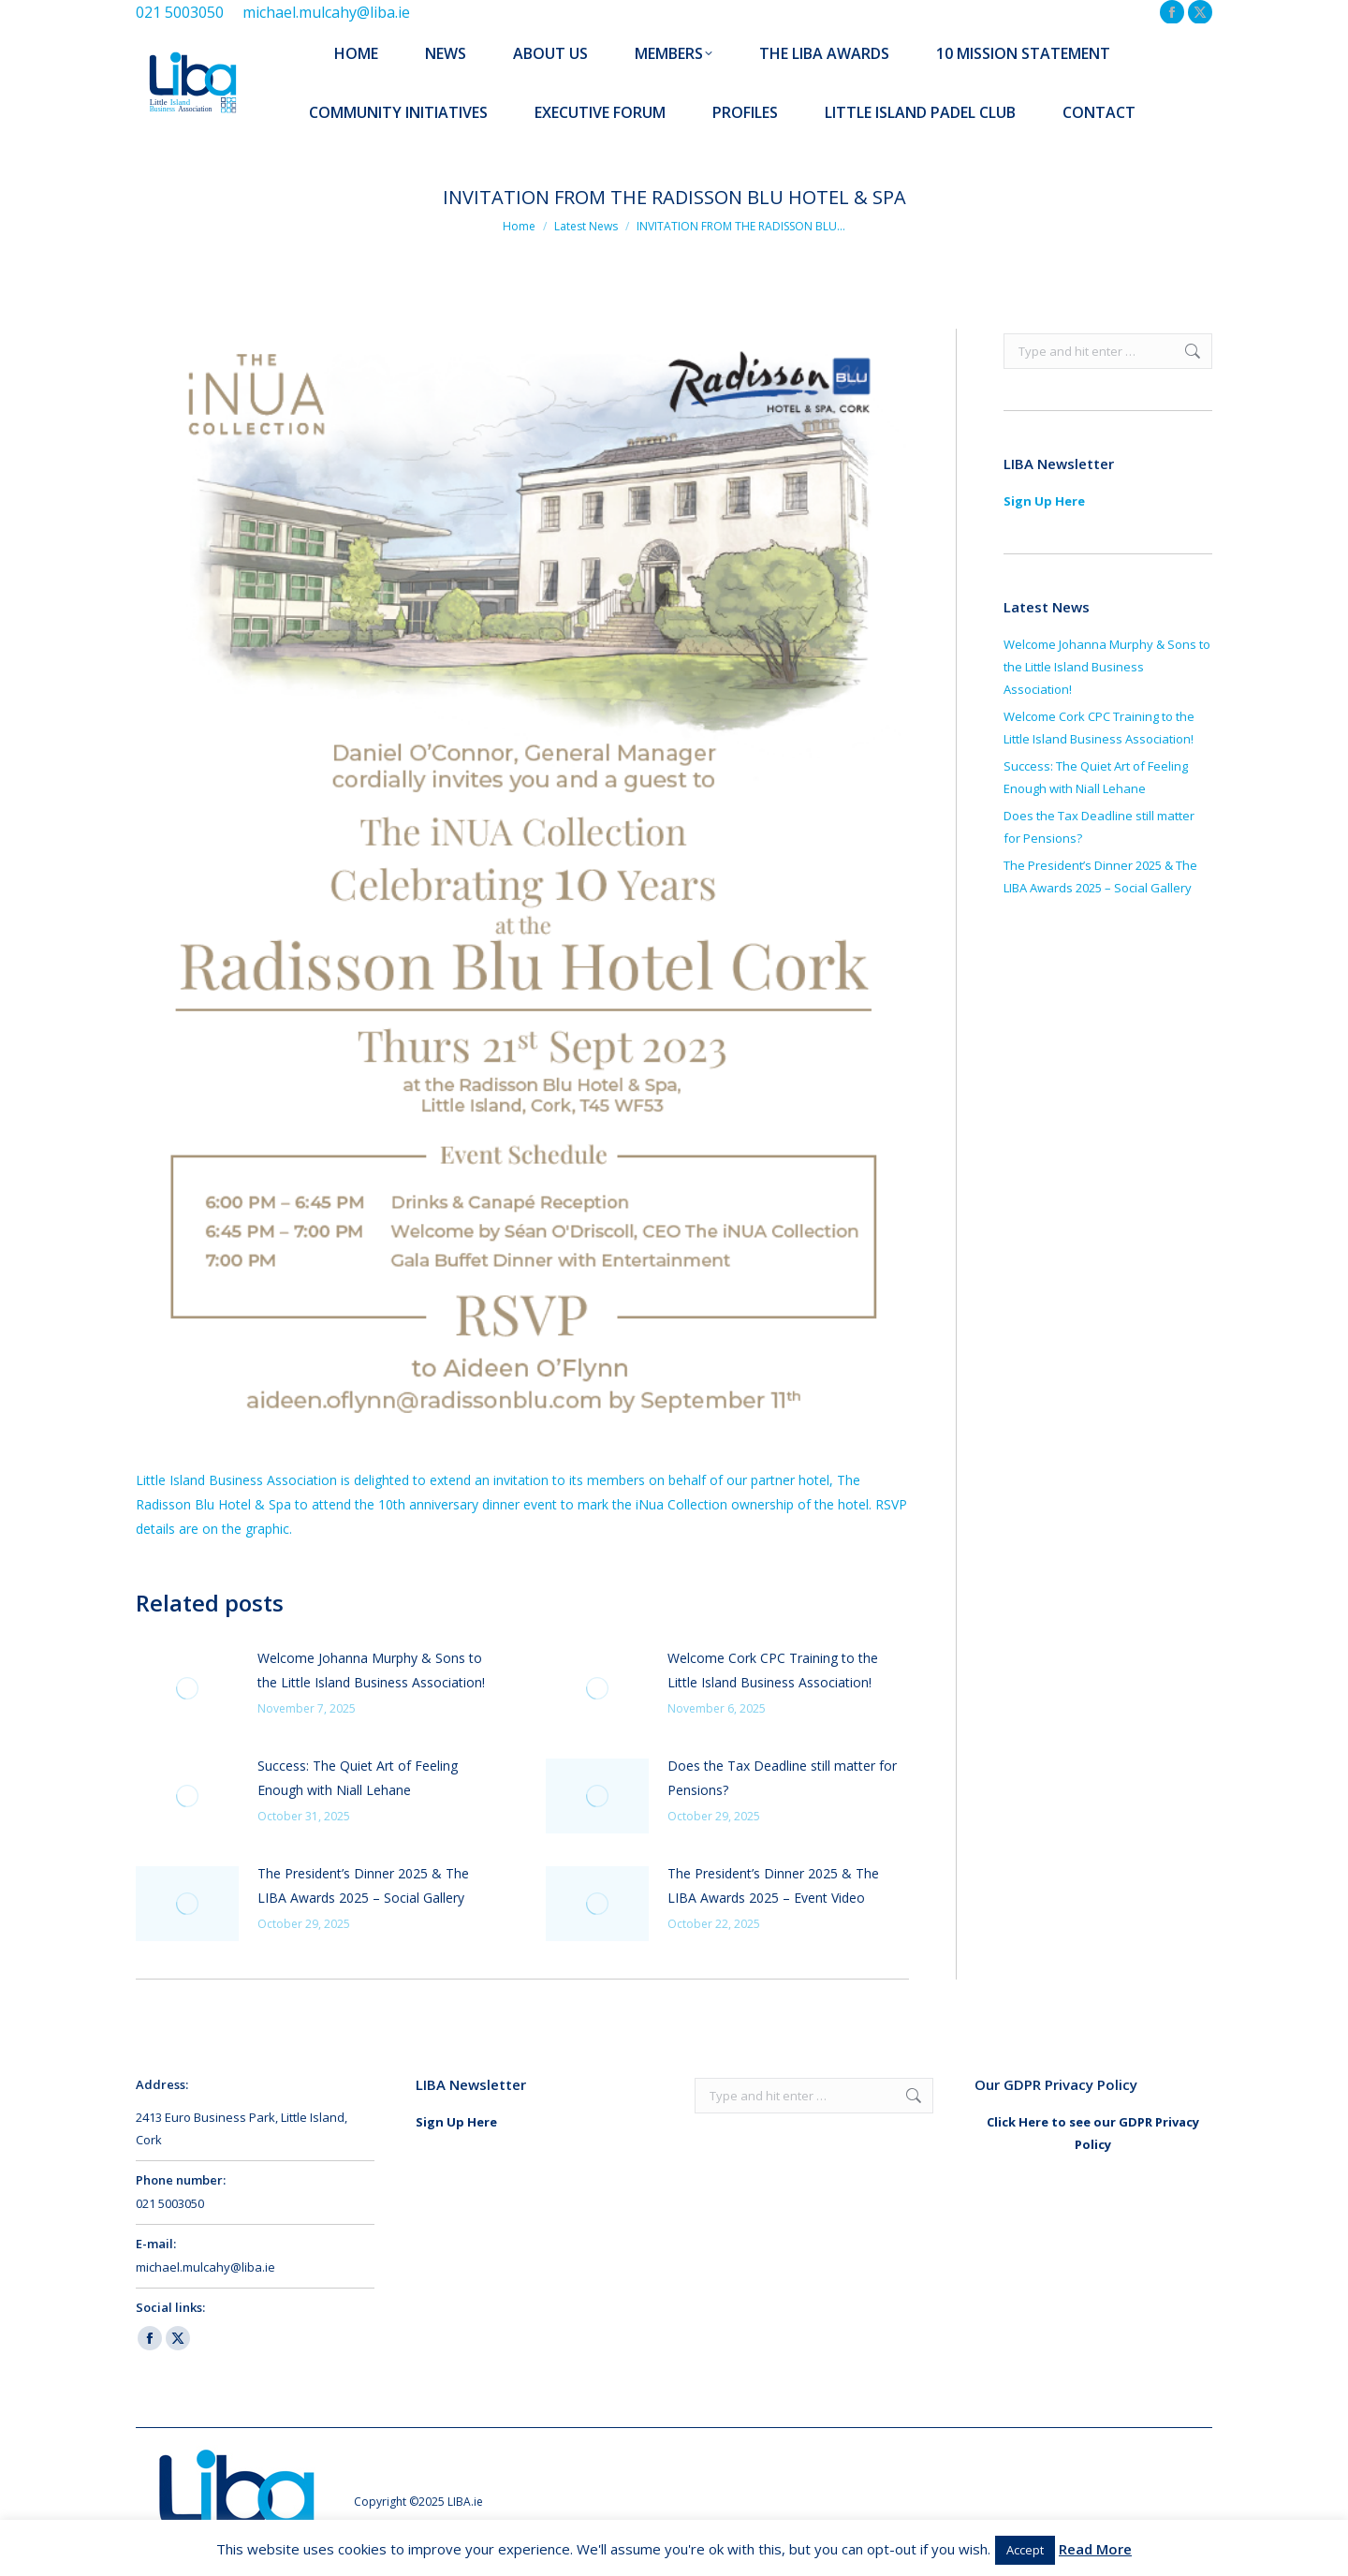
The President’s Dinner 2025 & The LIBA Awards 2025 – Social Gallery (363, 1885)
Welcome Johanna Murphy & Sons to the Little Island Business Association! (371, 1670)
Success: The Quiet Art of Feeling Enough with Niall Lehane (357, 1778)
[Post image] (187, 1688)
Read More (1095, 2548)
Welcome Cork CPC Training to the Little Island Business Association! (772, 1670)
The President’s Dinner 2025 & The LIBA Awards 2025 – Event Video (773, 1885)
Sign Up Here (1044, 501)
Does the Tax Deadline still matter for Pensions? (782, 1778)
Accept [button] (1025, 2549)
